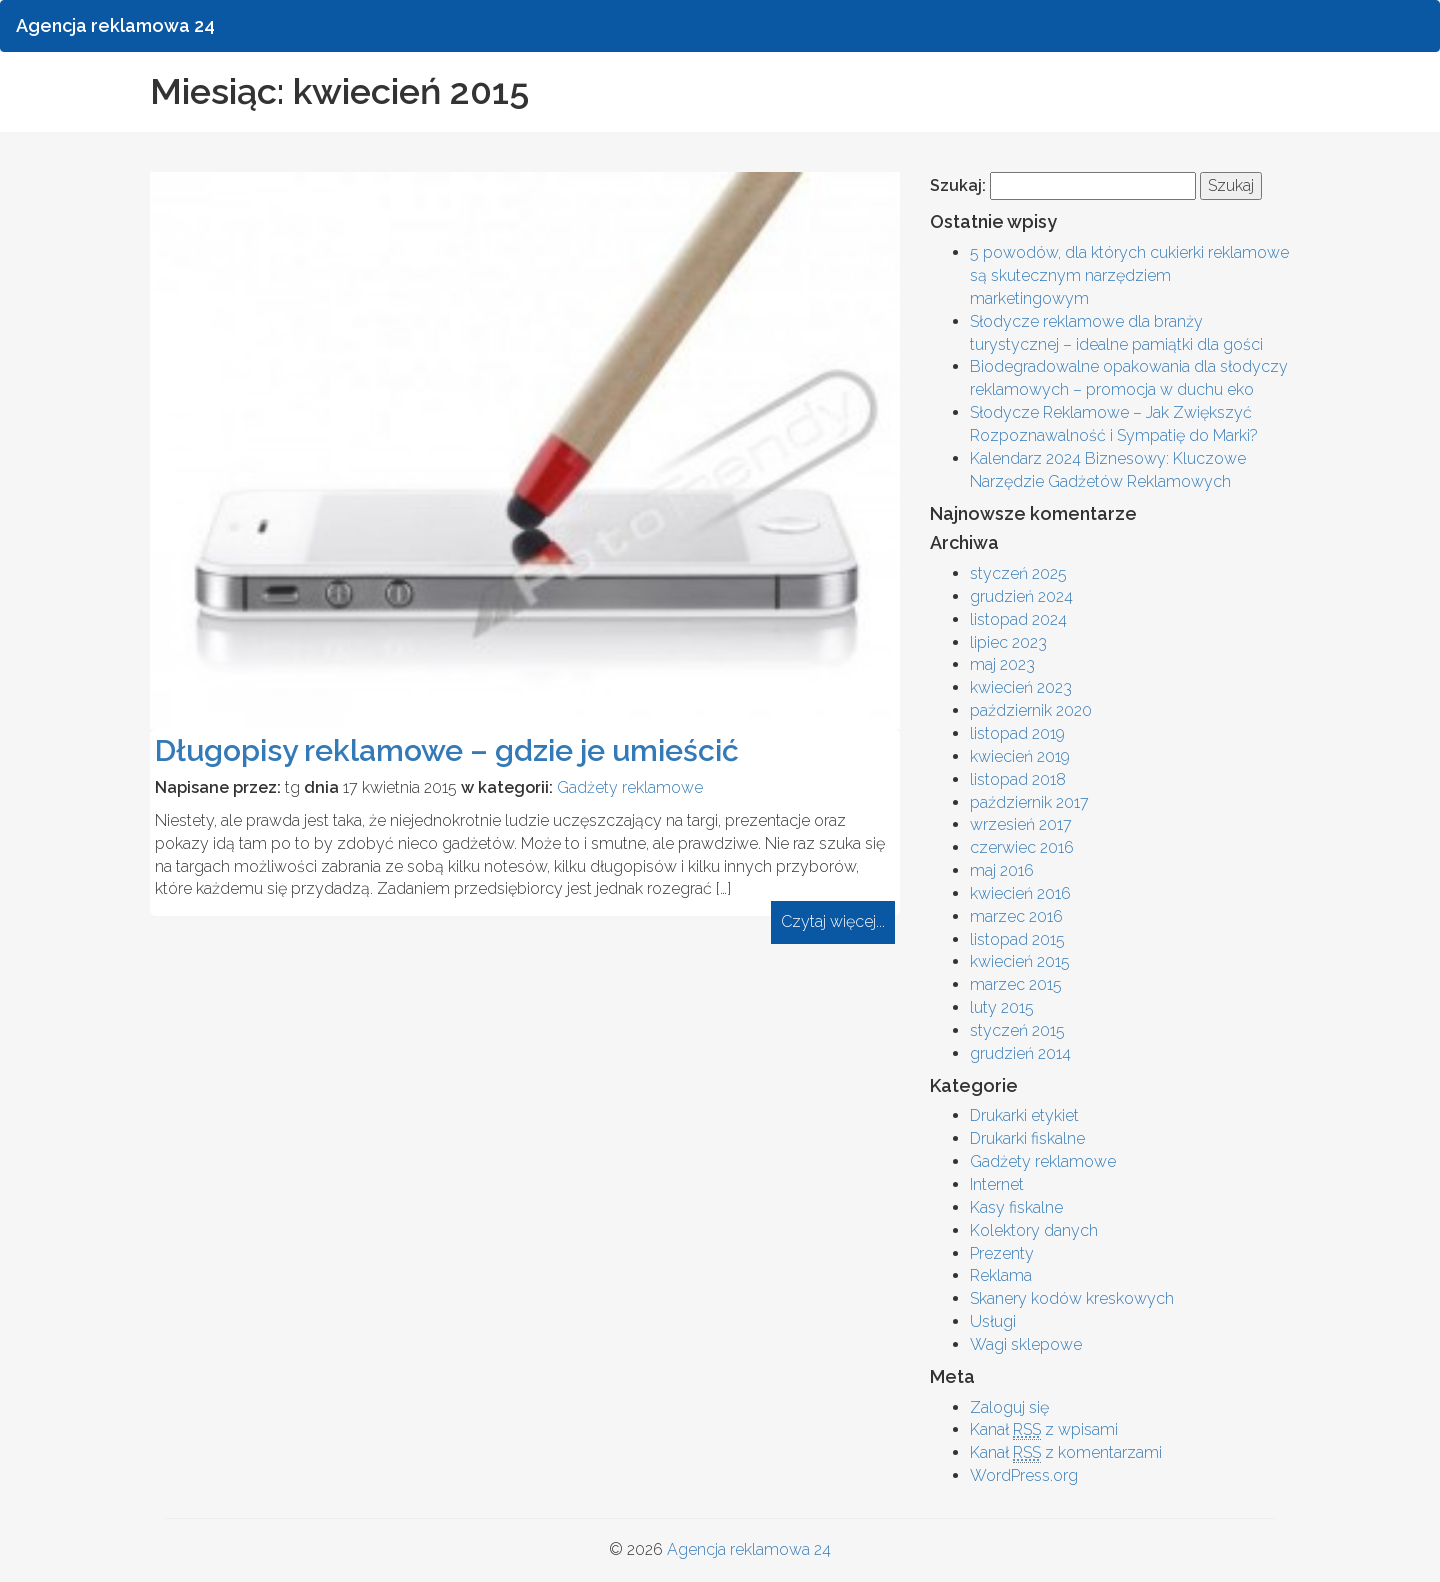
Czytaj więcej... (833, 921)
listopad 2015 (1017, 939)
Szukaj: (958, 185)
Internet (997, 1184)
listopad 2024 (1018, 619)
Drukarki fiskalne (1027, 1138)
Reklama (1001, 1275)
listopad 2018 (1018, 779)
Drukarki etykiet (1024, 1115)
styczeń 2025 (1018, 573)
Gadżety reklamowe (630, 787)
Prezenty (1002, 1253)
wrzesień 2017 (1021, 824)
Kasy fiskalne (1016, 1207)
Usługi (993, 1321)
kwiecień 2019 (1020, 756)
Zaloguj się (1009, 1407)
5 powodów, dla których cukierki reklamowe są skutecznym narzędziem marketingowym (1129, 275)
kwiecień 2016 (1020, 893)
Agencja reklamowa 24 (749, 1549)
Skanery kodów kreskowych (1072, 1298)
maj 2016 (1002, 870)
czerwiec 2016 (1022, 847)
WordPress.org (1024, 1475)
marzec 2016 (1016, 916)
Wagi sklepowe (1026, 1344)
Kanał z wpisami (1044, 1430)
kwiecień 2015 (1020, 961)
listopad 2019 (1017, 733)
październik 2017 (1029, 802)
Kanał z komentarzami (1066, 1453)
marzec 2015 (1016, 984)
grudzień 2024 (1021, 596)
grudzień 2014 (1020, 1053)
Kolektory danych (1034, 1230)
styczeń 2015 (1017, 1030)
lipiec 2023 (1008, 642)
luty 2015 (1002, 1007)
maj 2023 (1002, 664)
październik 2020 (1031, 710)
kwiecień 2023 (1021, 687)
